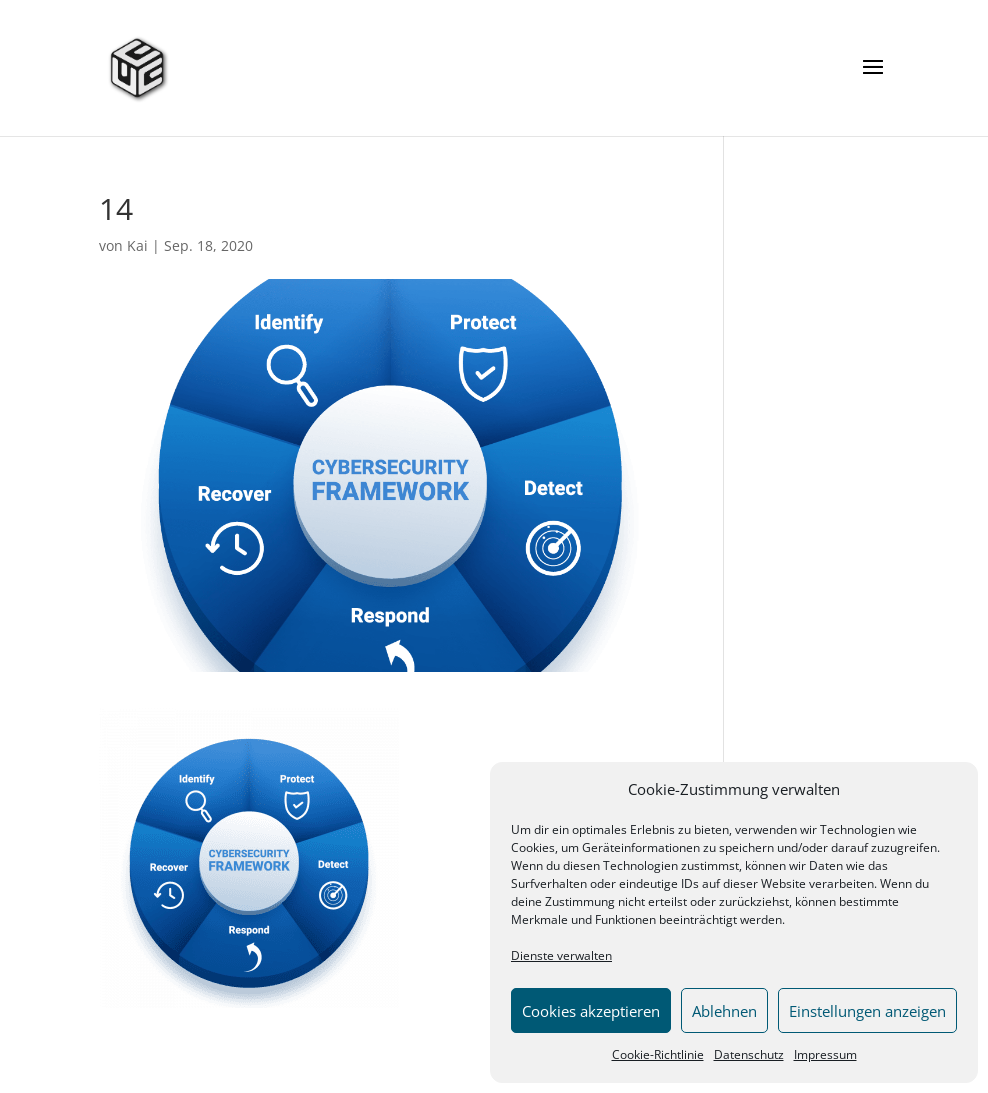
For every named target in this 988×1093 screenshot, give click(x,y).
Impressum (825, 1054)
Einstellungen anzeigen (867, 1011)
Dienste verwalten (561, 955)
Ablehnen (724, 1011)
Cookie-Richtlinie (658, 1054)
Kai (137, 245)
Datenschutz (749, 1054)
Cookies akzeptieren (591, 1011)
